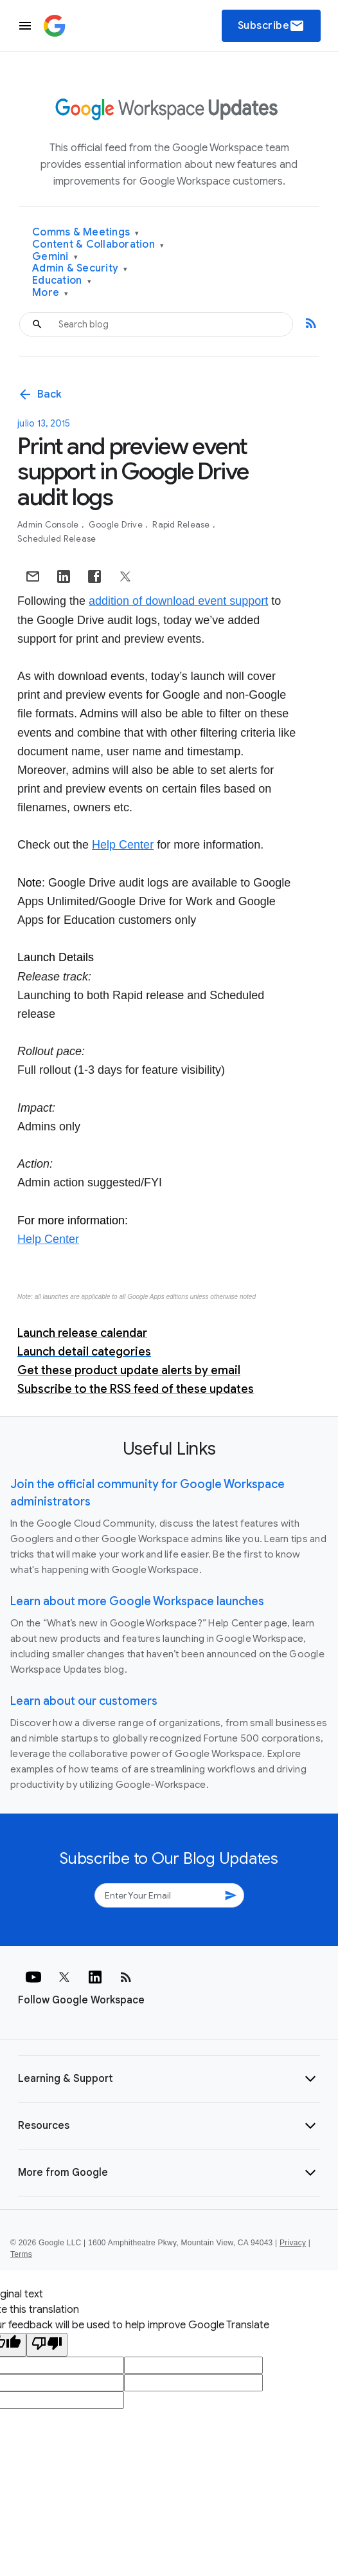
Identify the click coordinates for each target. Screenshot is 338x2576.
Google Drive (117, 524)
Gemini (55, 257)
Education (61, 281)
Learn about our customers (83, 1701)
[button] (169, 2079)
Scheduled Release (56, 538)
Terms (21, 2254)
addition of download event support (178, 600)
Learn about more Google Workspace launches (137, 1601)
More (50, 293)
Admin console (49, 524)
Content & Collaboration (98, 245)
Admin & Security (80, 268)
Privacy (293, 2242)
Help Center (123, 844)
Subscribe (271, 25)
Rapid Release (182, 524)
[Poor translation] (46, 2345)
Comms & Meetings (85, 232)
